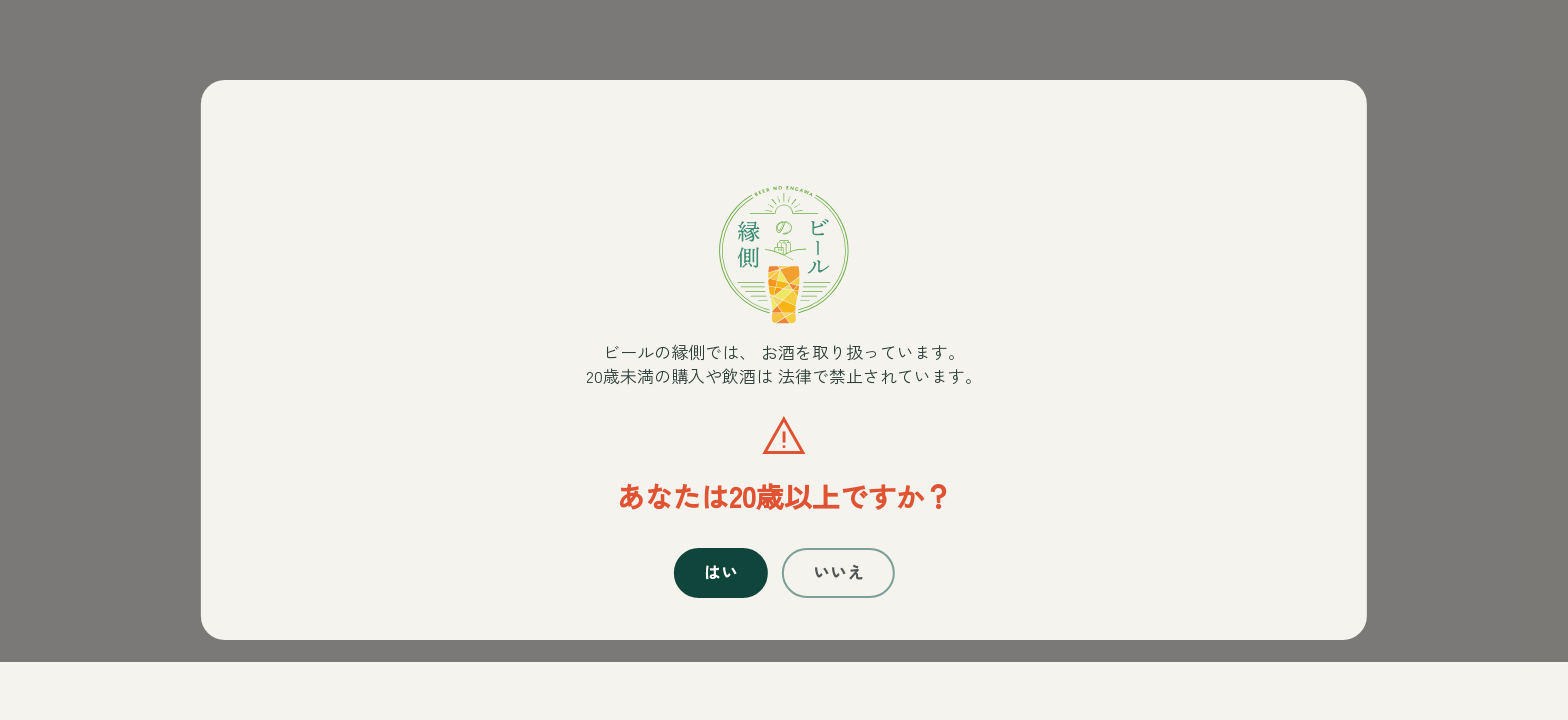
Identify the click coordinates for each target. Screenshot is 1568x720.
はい (715, 584)
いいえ (843, 584)
